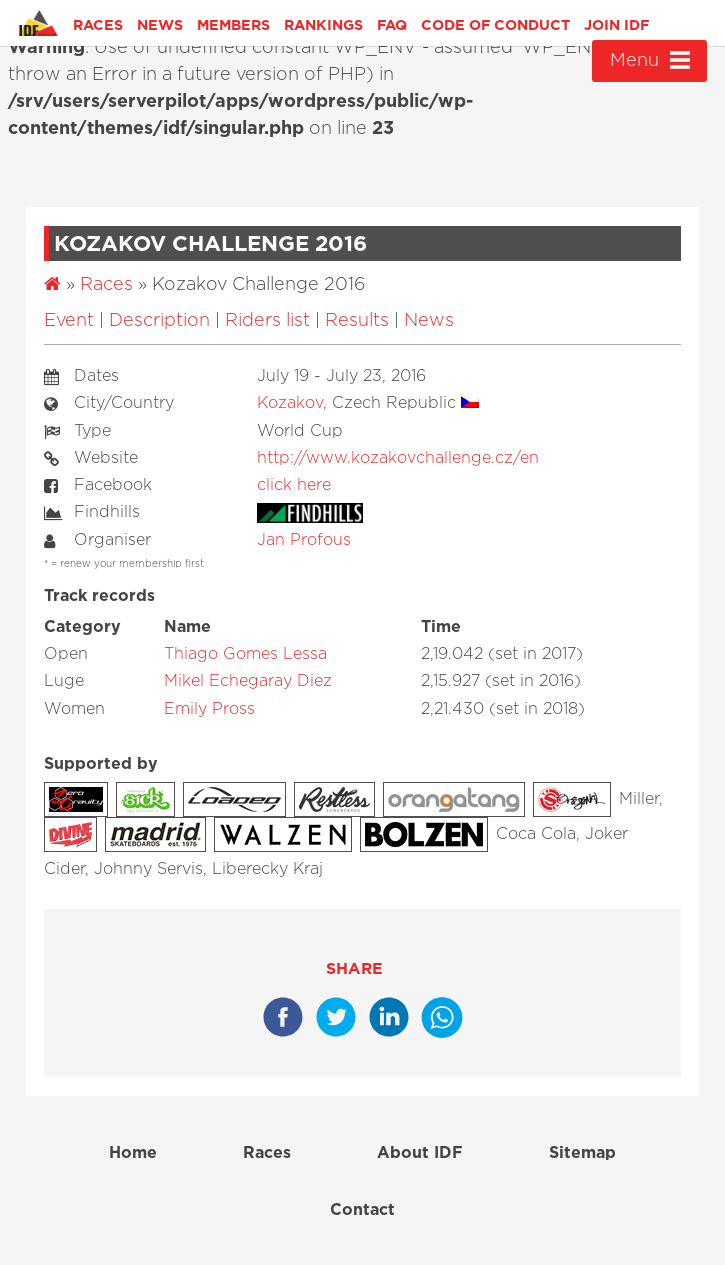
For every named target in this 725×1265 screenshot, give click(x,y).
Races (98, 25)
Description (159, 321)
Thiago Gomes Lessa (245, 654)
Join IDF (616, 25)
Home (133, 1153)
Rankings (323, 25)
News (160, 25)
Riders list (267, 321)
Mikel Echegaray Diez (248, 681)
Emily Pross (209, 709)
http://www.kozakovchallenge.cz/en (398, 458)
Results (357, 321)
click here (294, 485)
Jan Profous (304, 540)
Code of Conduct (495, 25)
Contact (362, 1210)
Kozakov (290, 403)
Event (69, 321)
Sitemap (582, 1153)
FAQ (392, 25)
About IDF (420, 1153)
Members (233, 25)
